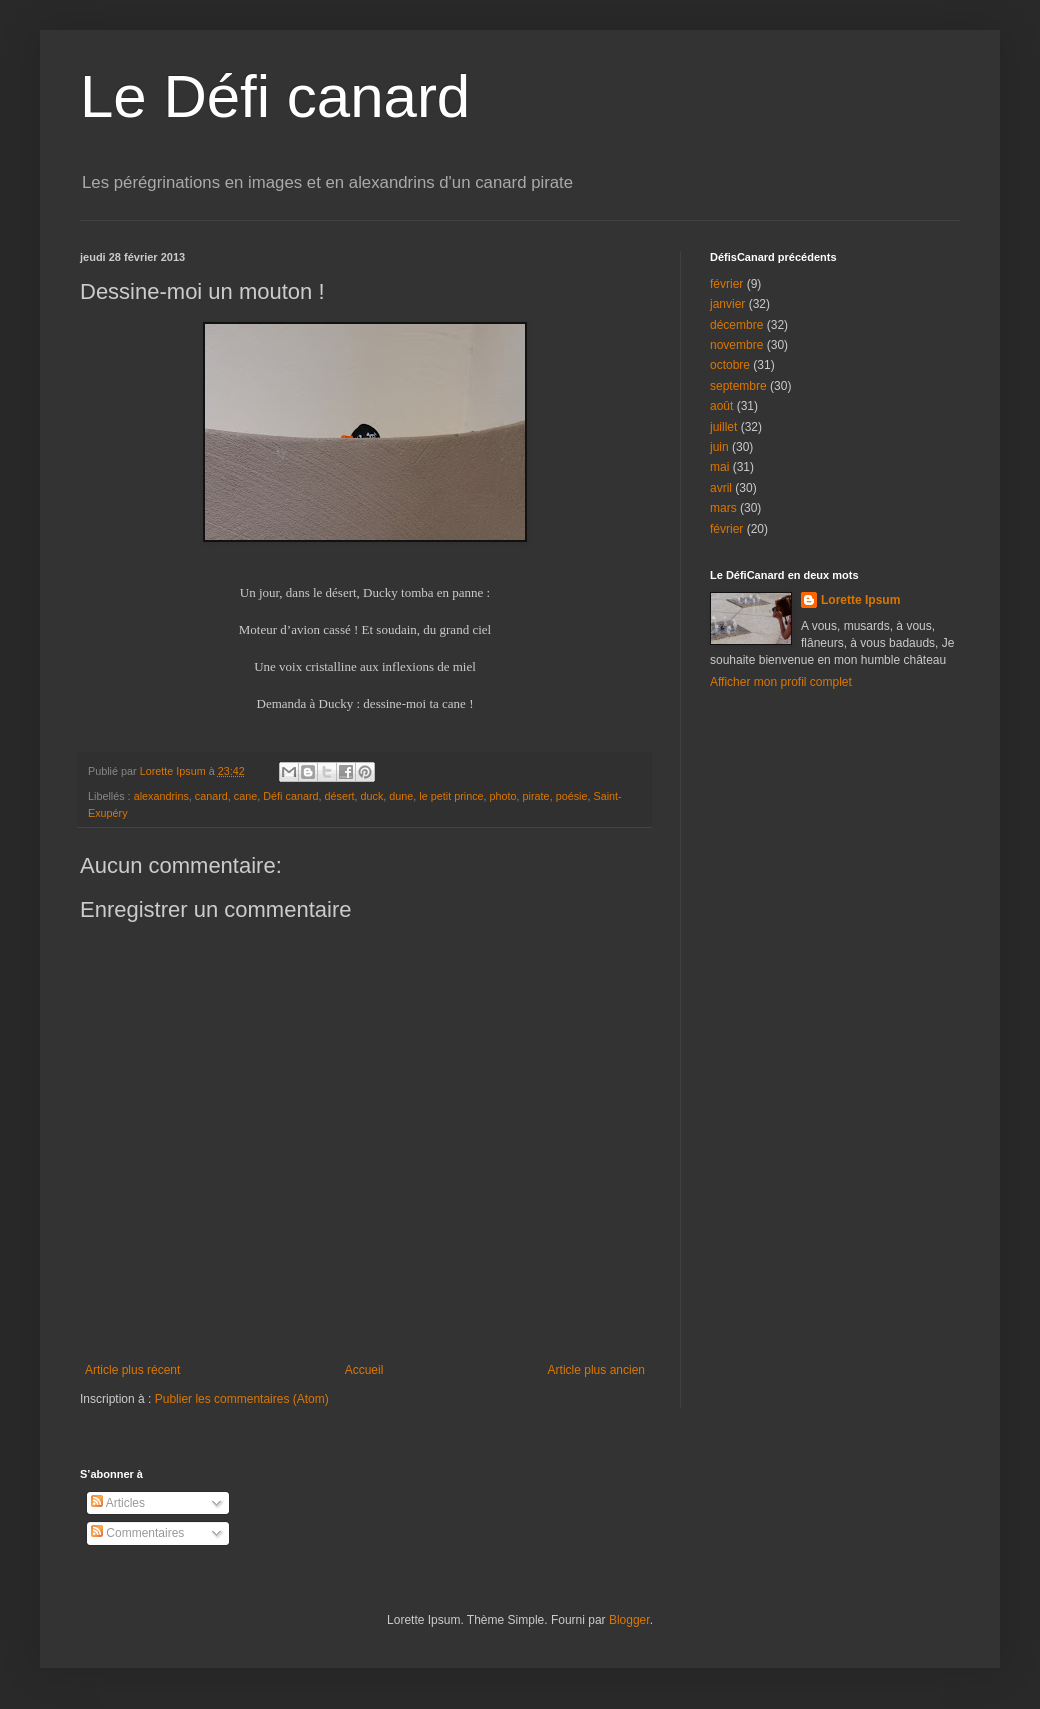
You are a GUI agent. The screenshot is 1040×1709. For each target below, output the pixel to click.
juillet (723, 427)
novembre (736, 345)
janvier (727, 304)
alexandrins (161, 796)
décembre (736, 325)
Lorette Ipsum (860, 600)
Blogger (629, 1620)
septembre (738, 386)
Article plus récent (132, 1370)
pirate (536, 796)
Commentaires (137, 1533)
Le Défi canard (275, 96)
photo (503, 796)
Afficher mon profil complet (781, 682)
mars (723, 508)
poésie (572, 796)
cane (245, 796)
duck (372, 796)
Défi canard (290, 796)
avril (721, 488)
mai (719, 467)
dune (401, 796)
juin (719, 447)
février (726, 284)
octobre (730, 365)
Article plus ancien (596, 1370)
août (721, 406)
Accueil (364, 1370)
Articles (118, 1503)
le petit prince (451, 796)
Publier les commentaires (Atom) (242, 1399)
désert (340, 796)
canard (211, 796)
